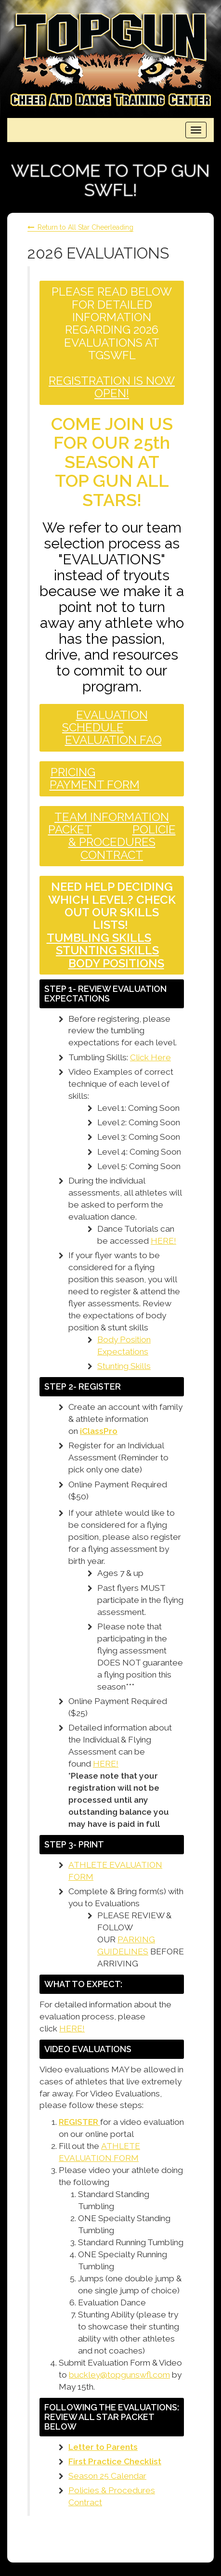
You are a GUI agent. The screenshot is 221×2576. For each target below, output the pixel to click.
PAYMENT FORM (95, 785)
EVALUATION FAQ (113, 740)
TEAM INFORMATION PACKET (108, 823)
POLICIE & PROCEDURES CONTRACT (122, 842)
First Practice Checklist (114, 2461)
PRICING (73, 772)
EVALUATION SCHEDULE (105, 721)
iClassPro (98, 1431)
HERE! (163, 1241)
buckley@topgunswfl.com (119, 2375)
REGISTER (79, 2122)
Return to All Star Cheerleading (85, 227)
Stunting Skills (124, 1366)
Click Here (150, 1057)
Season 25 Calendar (107, 2476)
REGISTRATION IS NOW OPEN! (112, 387)
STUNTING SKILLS (107, 950)
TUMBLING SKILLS (99, 938)
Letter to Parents (103, 2447)
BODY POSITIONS (116, 963)
